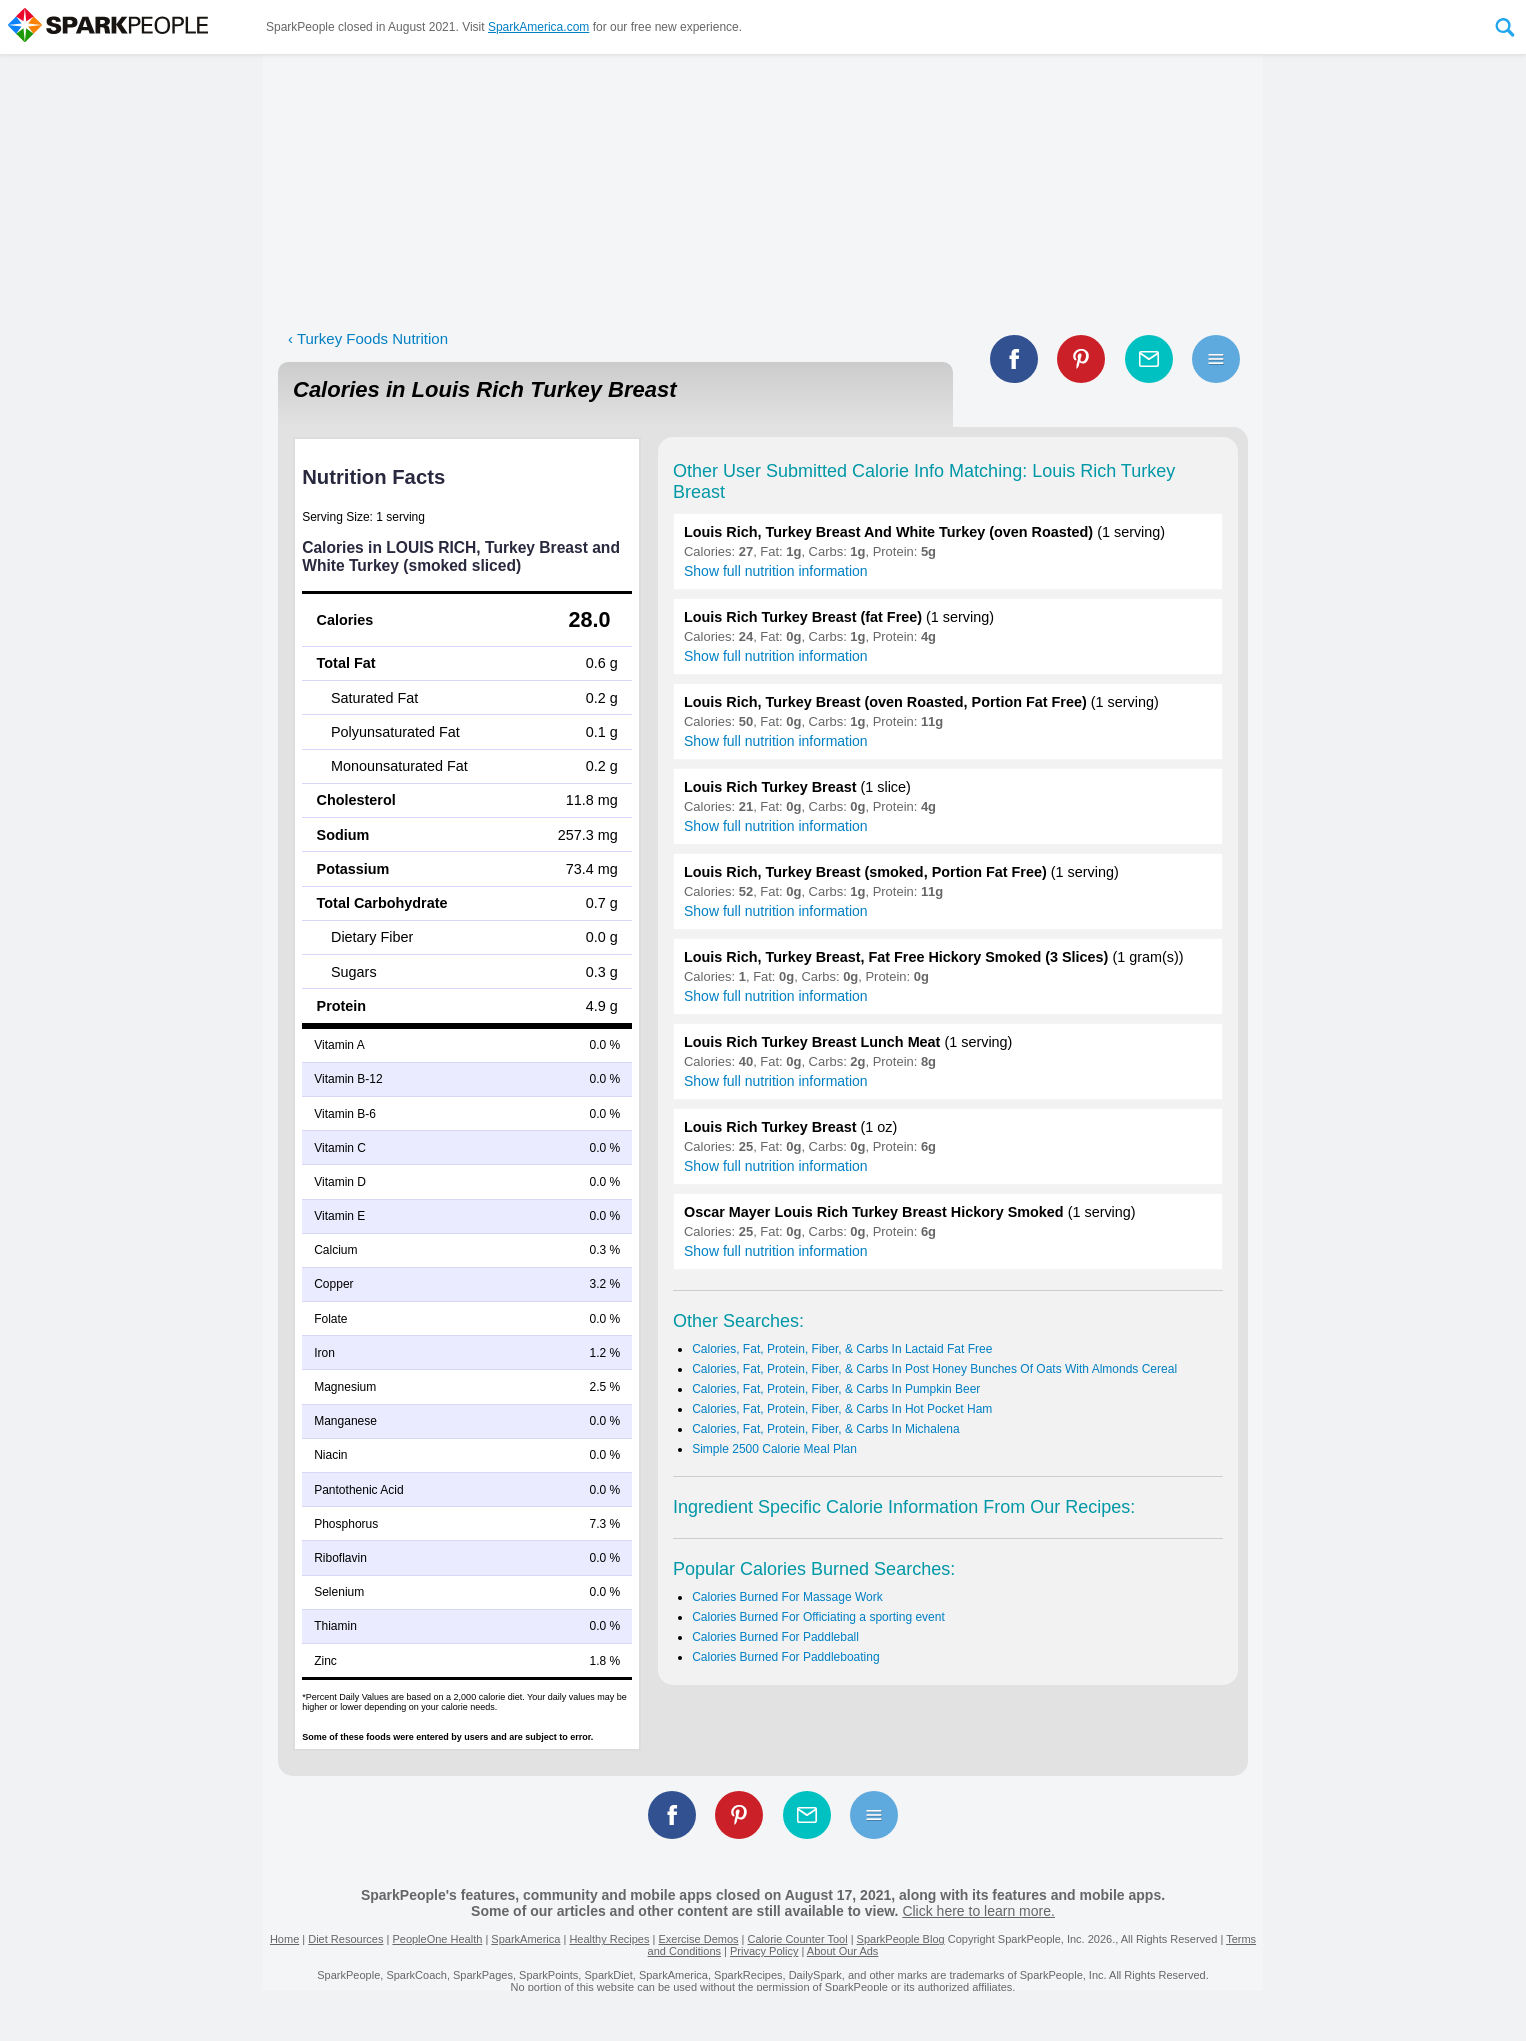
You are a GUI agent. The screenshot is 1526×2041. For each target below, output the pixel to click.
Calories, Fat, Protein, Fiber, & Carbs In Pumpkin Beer (836, 1389)
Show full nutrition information (776, 571)
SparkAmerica (525, 1939)
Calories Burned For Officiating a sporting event (818, 1617)
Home (284, 1939)
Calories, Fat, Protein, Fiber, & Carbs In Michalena (825, 1429)
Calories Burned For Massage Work (787, 1597)
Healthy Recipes (609, 1939)
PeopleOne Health (437, 1939)
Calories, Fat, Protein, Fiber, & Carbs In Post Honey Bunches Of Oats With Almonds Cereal (934, 1369)
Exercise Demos (698, 1939)
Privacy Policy (764, 1951)
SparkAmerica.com (538, 27)
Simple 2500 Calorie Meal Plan (774, 1449)
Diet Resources (345, 1939)
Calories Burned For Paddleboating (785, 1657)
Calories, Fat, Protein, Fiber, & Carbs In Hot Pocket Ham (842, 1409)
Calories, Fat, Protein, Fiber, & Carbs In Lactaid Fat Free (842, 1349)
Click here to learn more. (978, 1911)
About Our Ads (843, 1951)
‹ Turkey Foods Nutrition (368, 338)
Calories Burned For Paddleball (775, 1637)
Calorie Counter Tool (798, 1939)
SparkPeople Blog (901, 1939)
